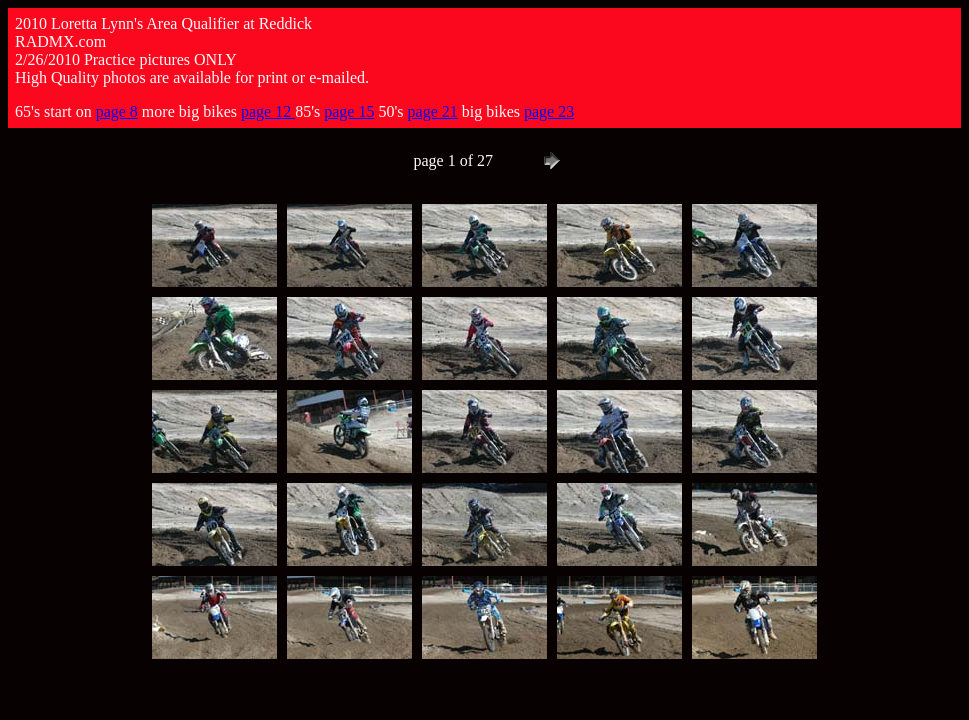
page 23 (549, 111)
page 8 (117, 111)
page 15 (349, 111)
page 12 (268, 111)
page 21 (433, 111)
